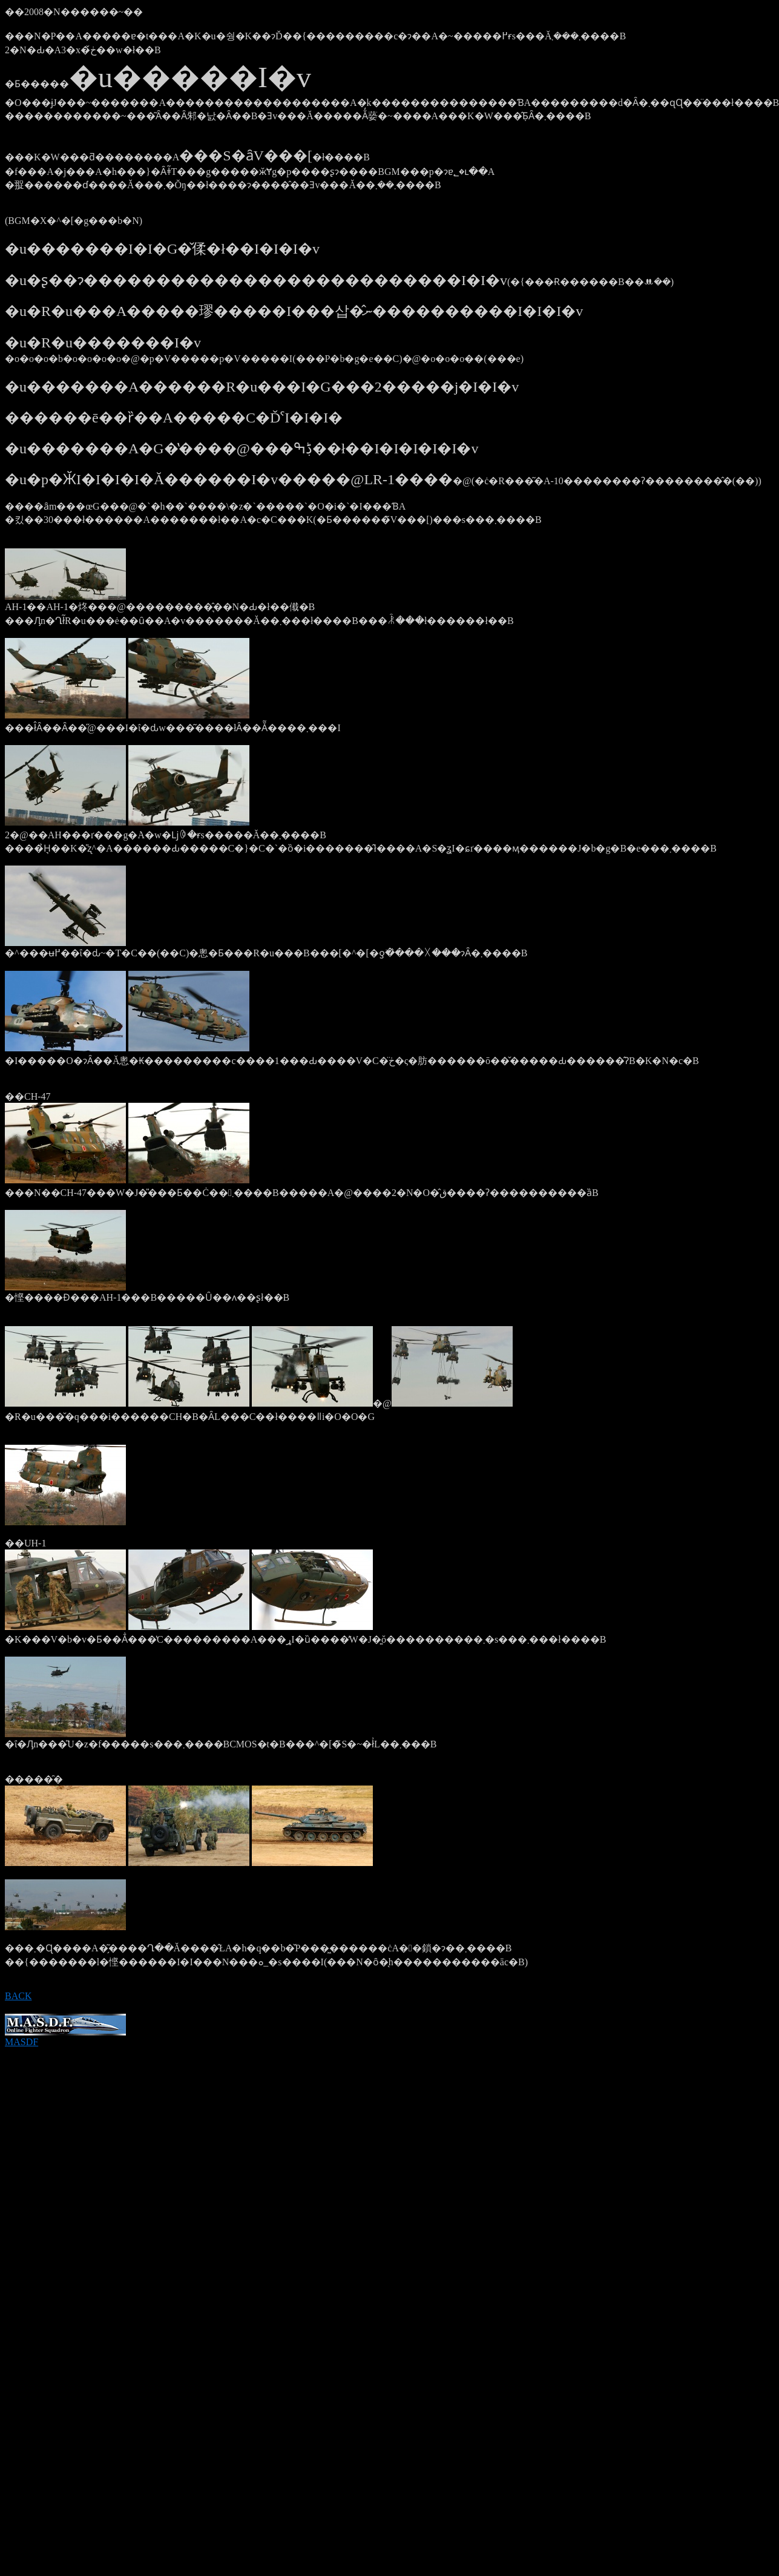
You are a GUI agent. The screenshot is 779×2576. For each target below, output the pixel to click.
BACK (18, 1996)
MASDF (65, 2037)
